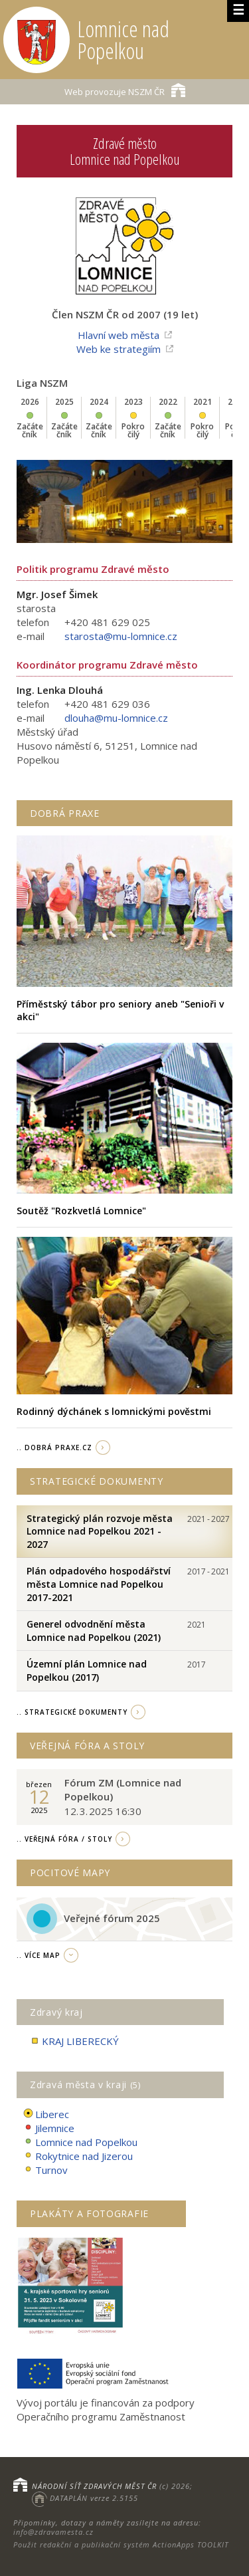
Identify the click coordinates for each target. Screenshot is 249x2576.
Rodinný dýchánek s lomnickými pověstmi (114, 1411)
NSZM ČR (124, 90)
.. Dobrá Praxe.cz (54, 1447)
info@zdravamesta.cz (53, 2532)
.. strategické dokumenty (72, 1712)
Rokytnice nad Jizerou (78, 2156)
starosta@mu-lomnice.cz (120, 636)
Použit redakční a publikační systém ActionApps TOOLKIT (120, 2544)
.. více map (38, 1955)
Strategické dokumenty (96, 1481)
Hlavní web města (118, 335)
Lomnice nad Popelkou (80, 2142)
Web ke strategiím (118, 349)
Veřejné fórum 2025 (112, 1918)
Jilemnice (48, 2128)
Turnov (45, 2170)
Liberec (46, 2114)
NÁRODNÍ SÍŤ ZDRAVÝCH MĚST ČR (94, 2486)
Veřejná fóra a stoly (87, 1745)
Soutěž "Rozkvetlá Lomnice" (81, 1210)
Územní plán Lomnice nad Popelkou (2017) (87, 1670)
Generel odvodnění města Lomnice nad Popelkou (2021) (94, 1631)
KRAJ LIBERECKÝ (74, 2041)
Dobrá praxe (65, 813)
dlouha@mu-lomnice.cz (116, 717)
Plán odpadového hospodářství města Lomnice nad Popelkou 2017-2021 (99, 1583)
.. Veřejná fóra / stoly (64, 1839)
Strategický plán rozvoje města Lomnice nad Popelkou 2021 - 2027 (100, 1531)
